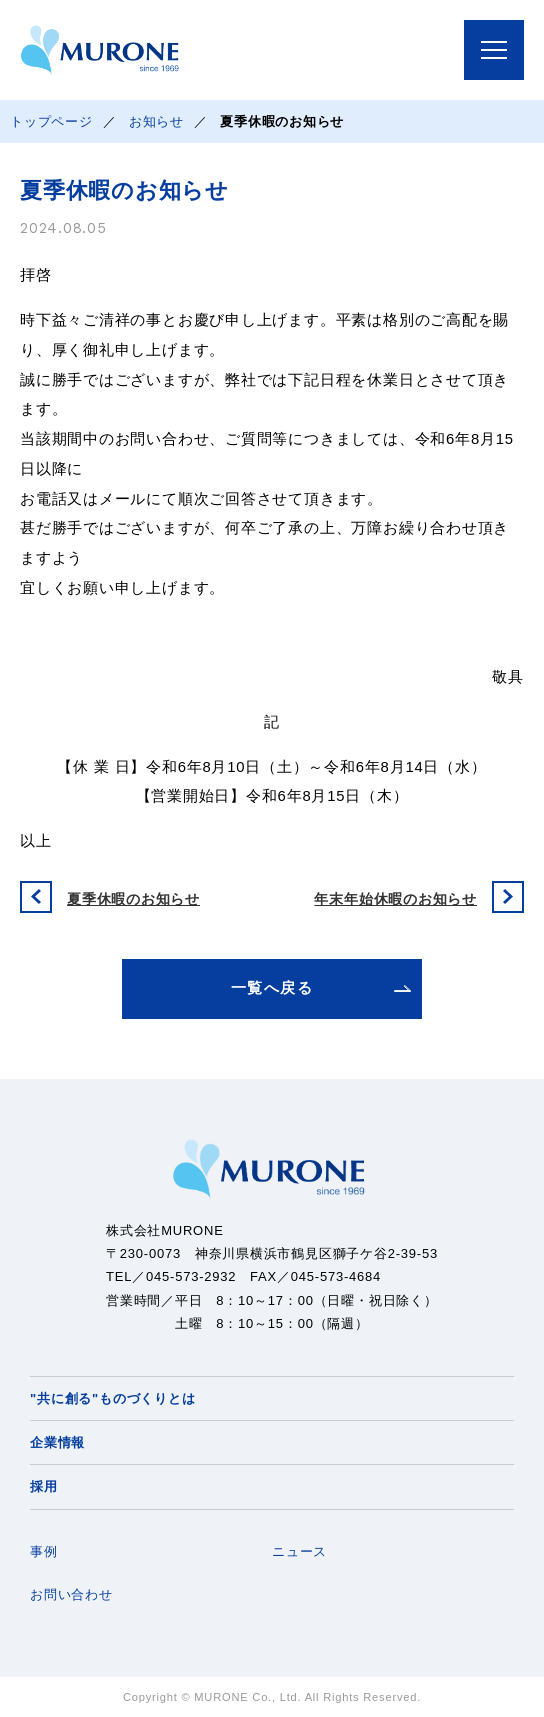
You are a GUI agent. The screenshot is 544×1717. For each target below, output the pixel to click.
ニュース (299, 1551)
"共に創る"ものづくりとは (112, 1398)
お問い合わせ (71, 1594)
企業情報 (57, 1442)
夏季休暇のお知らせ (133, 899)
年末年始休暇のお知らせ (395, 899)
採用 (44, 1486)
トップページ (51, 121)
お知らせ (156, 121)
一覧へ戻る (272, 988)
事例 (44, 1551)
